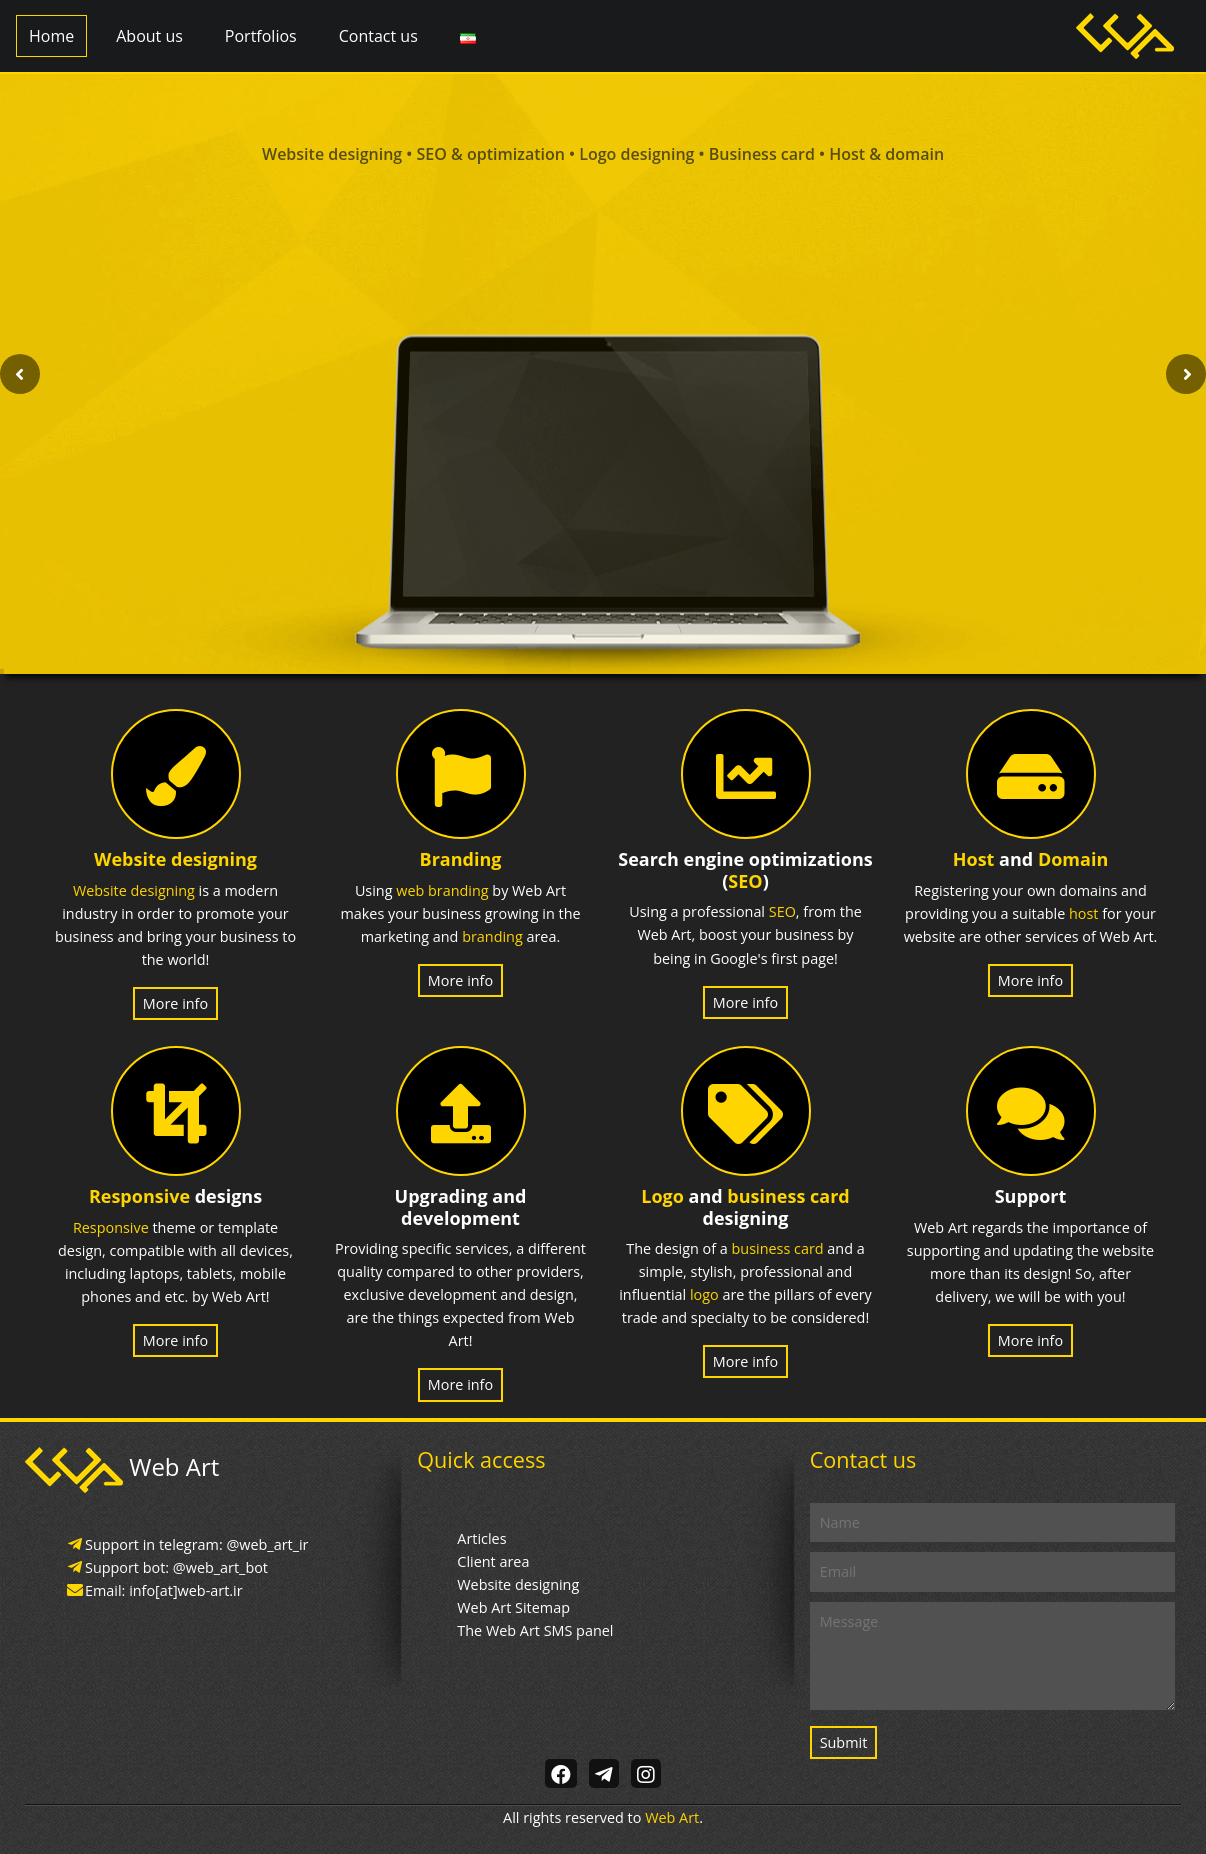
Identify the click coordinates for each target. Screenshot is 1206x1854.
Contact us (378, 36)
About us (149, 36)
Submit (844, 1742)
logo (704, 1294)
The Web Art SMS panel (535, 1630)
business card (788, 1196)
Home (51, 36)
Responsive (139, 1196)
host (1083, 913)
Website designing (175, 859)
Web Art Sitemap (513, 1607)
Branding (461, 859)
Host (974, 859)
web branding (442, 890)
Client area (493, 1561)
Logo (662, 1196)
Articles (481, 1538)
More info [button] (175, 1003)
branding (492, 936)
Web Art (672, 1817)
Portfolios (261, 36)
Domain (1073, 859)
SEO (745, 881)
